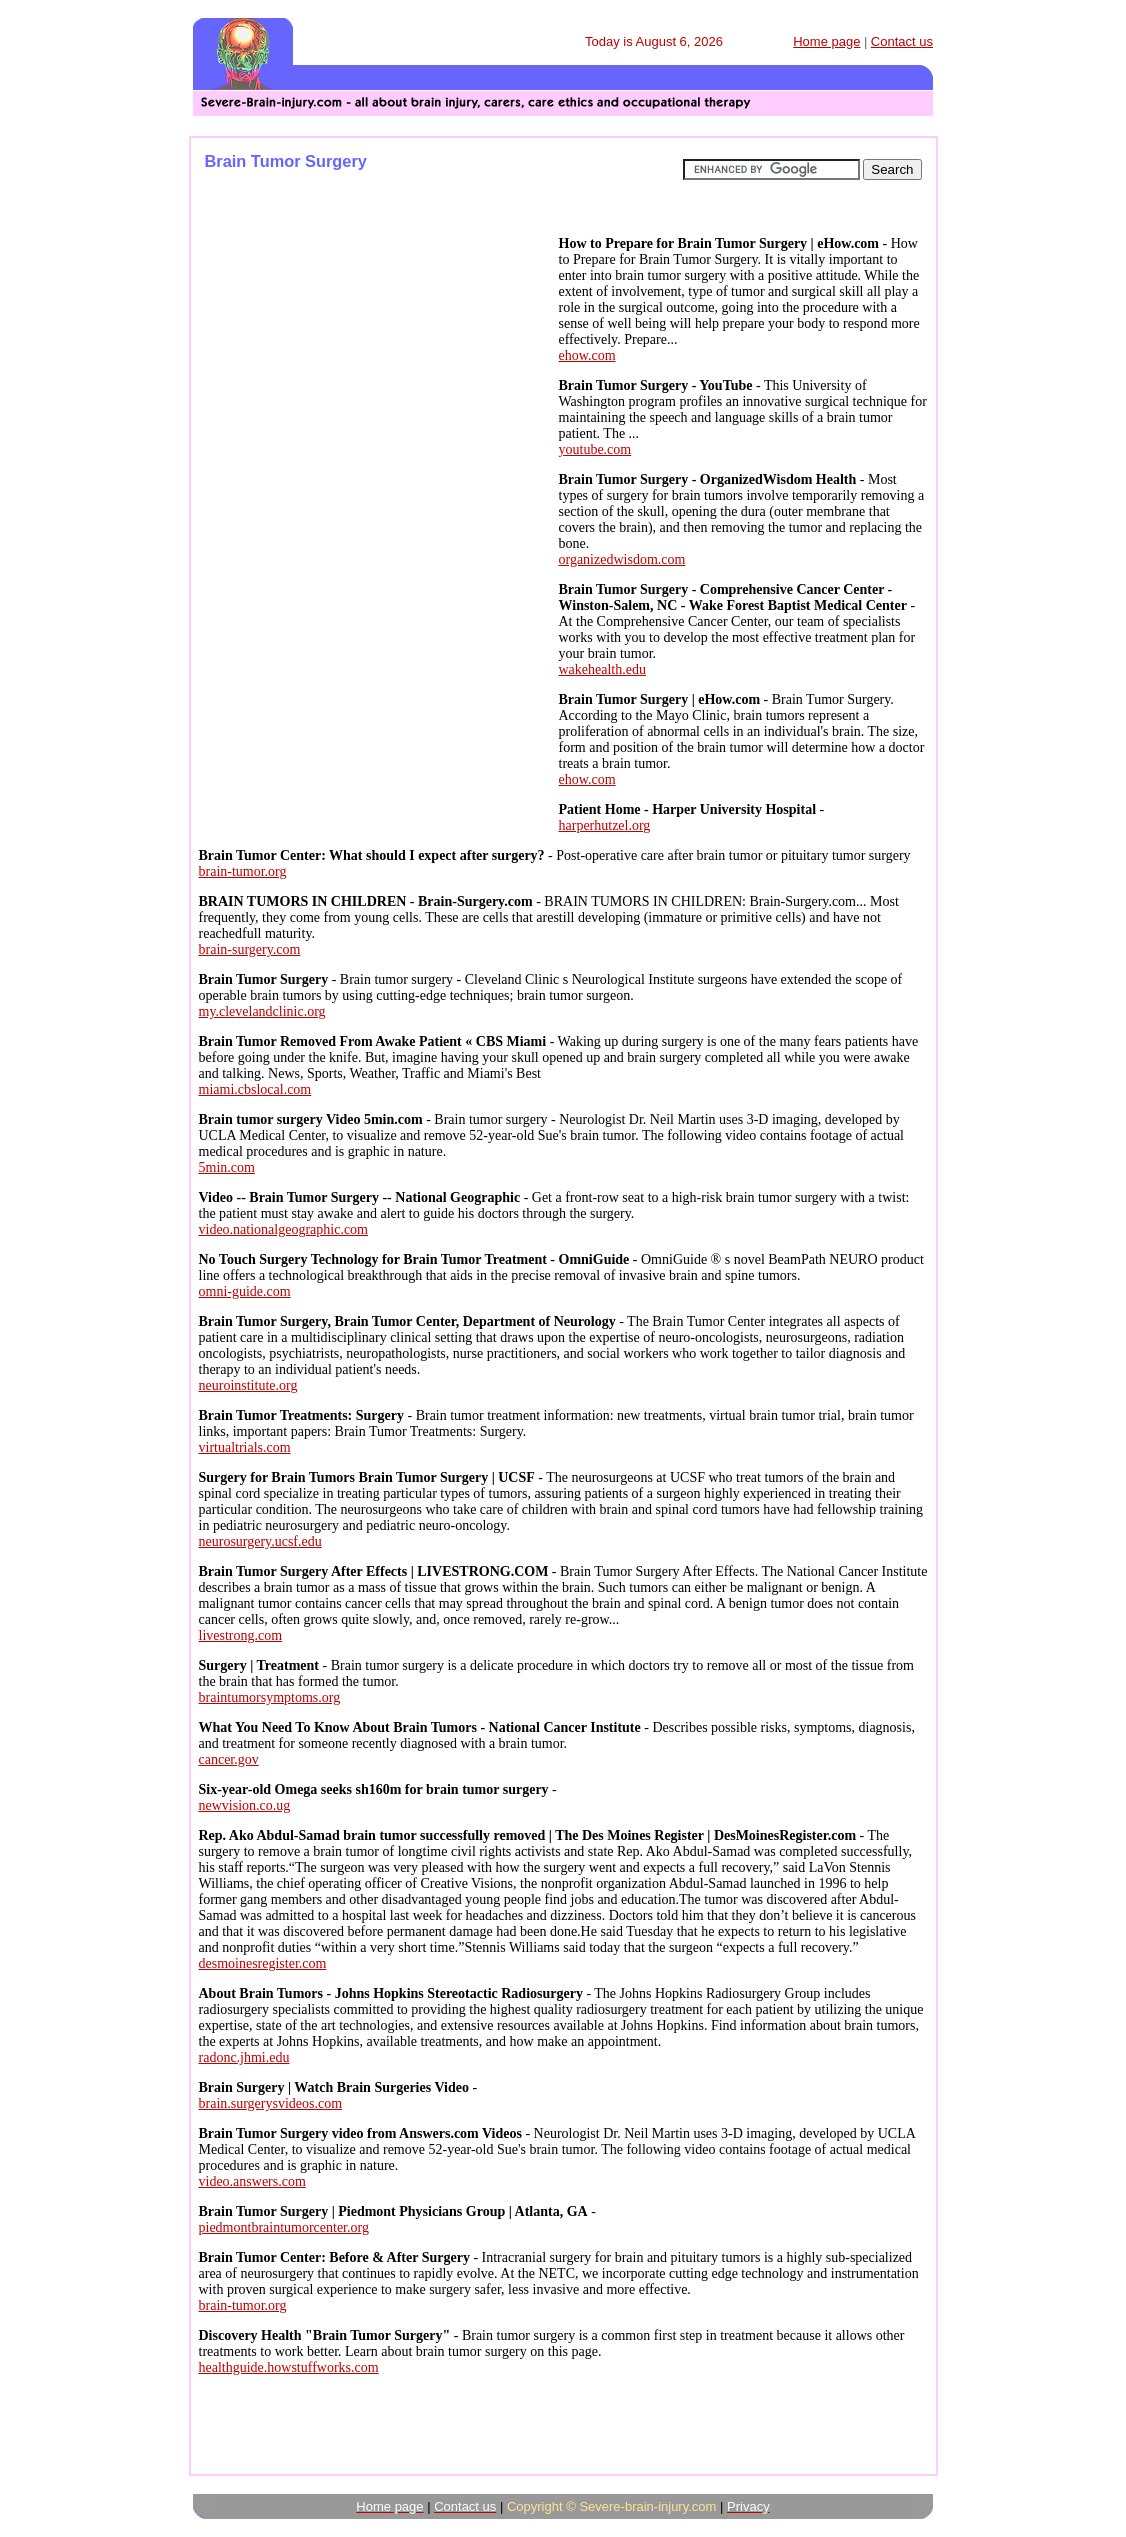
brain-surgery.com (250, 949)
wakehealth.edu (602, 669)
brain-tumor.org (243, 871)
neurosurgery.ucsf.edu (260, 1541)
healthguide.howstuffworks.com (289, 2367)
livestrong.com (241, 1635)
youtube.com (595, 449)
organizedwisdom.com (622, 559)
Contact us (902, 41)
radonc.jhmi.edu (244, 2057)
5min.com (227, 1167)
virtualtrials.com (245, 1447)
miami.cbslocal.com (255, 1089)
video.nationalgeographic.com (284, 1229)
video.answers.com (252, 2181)
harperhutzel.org (605, 825)
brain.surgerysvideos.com (271, 2103)
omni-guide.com (245, 1291)
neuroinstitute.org (248, 1385)
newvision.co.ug (245, 1805)
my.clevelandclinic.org (262, 1011)
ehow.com (587, 355)
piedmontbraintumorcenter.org (284, 2227)
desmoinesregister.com (263, 1963)
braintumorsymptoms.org (270, 1697)
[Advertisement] (373, 368)
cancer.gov (229, 1759)
